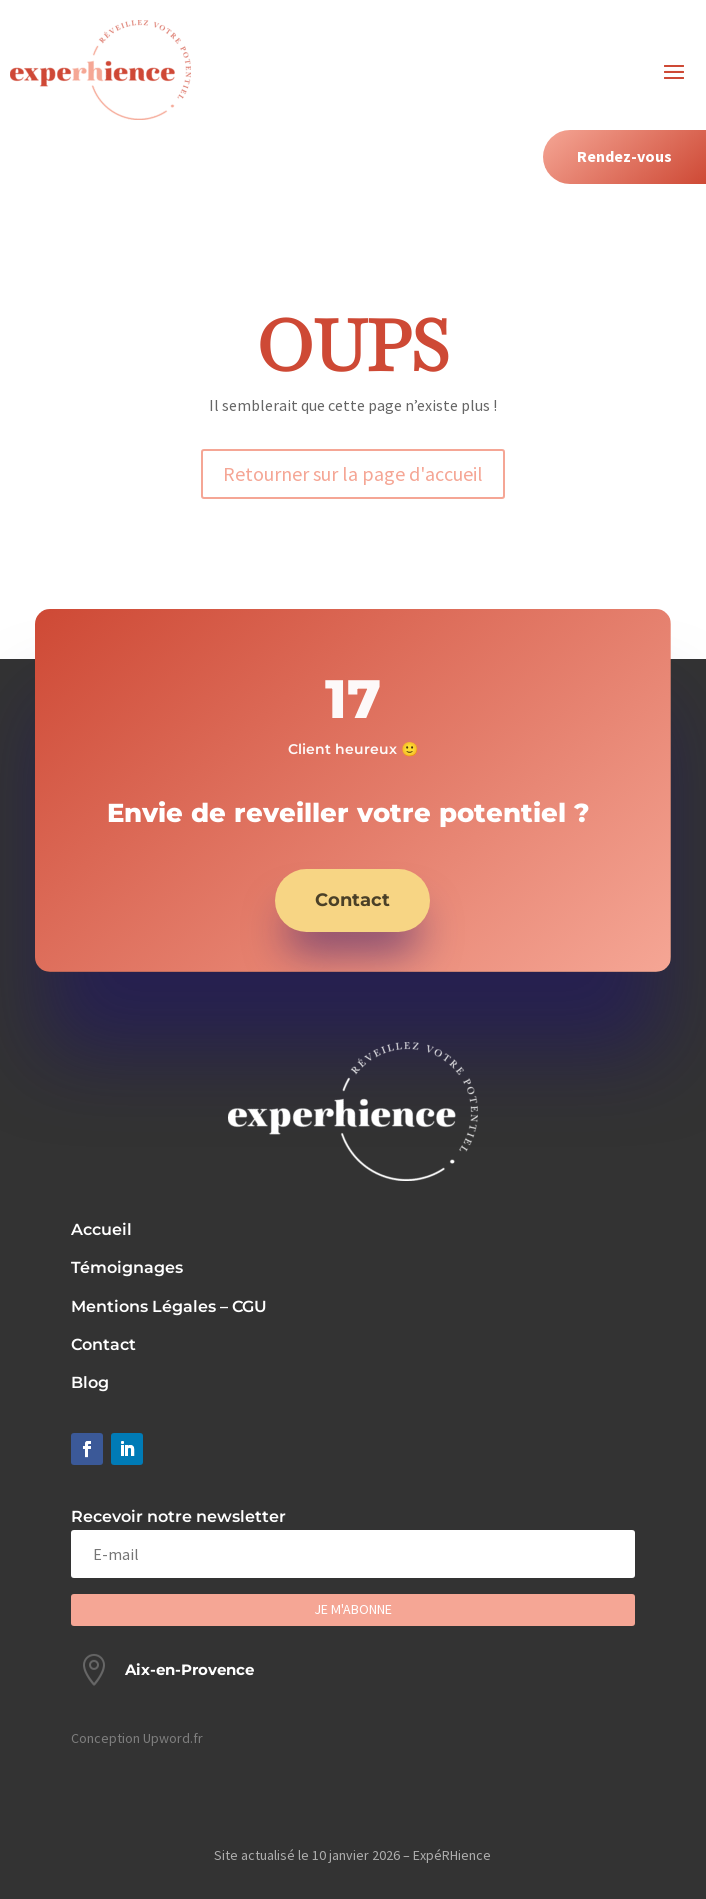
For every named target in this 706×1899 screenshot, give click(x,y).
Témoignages (127, 1267)
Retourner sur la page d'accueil (353, 473)
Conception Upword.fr (137, 1738)
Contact (352, 900)
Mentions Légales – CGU (169, 1306)
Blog (90, 1382)
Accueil (101, 1229)
